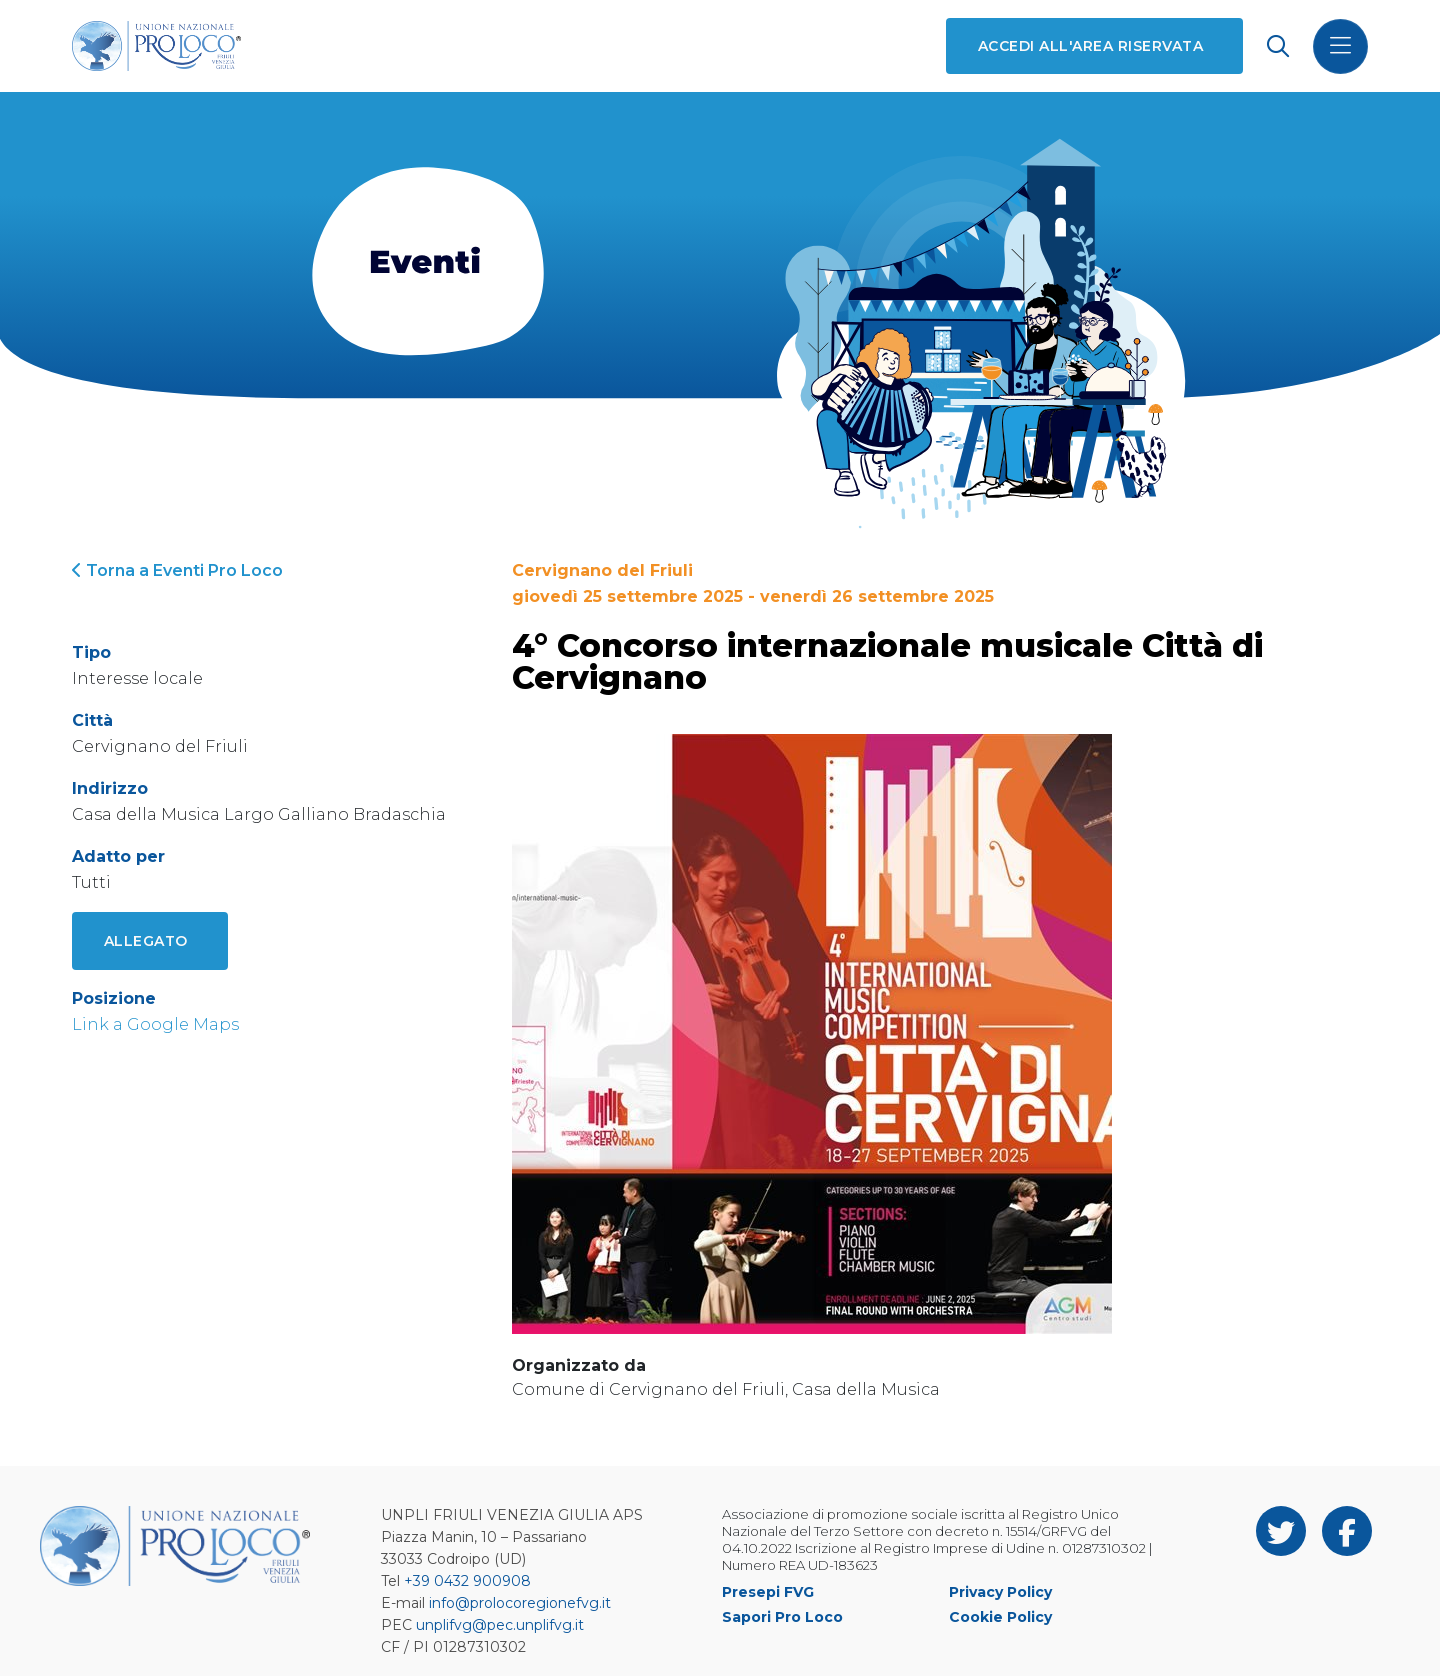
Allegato (146, 941)
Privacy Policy (1000, 1592)
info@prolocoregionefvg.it (520, 1603)
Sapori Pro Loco (782, 1617)
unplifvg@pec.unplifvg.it (500, 1625)
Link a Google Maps (155, 1024)
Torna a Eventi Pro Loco (177, 570)
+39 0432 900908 (467, 1581)
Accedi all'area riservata (1090, 46)
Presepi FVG (768, 1592)
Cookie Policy (1000, 1617)
